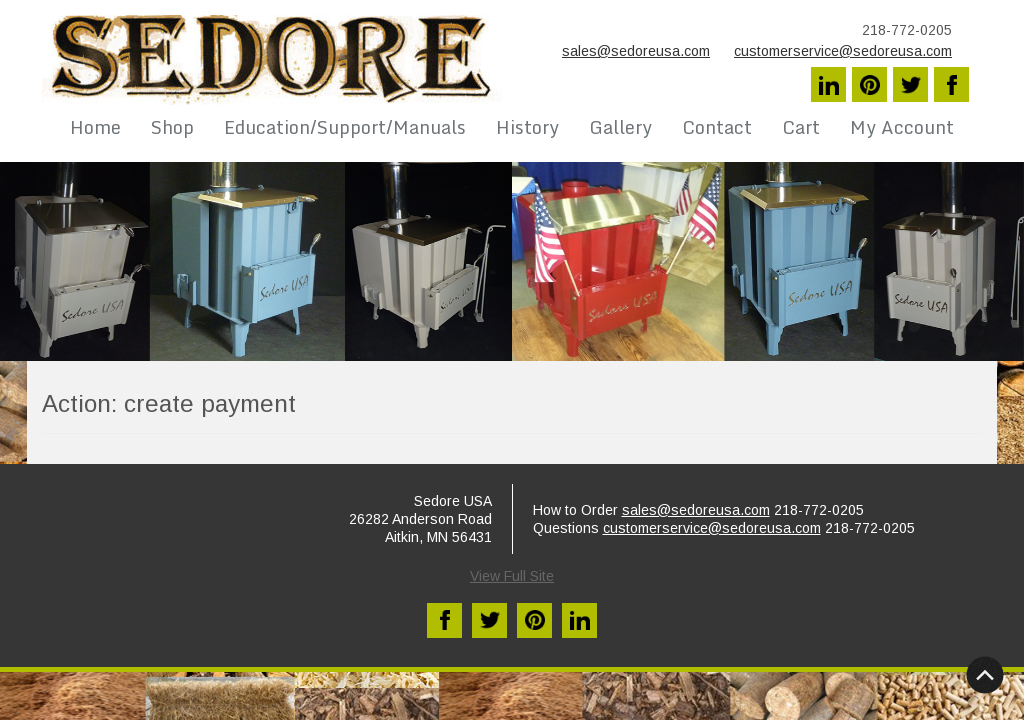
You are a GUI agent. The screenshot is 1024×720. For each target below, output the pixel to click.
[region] (512, 261)
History (527, 127)
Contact (717, 127)
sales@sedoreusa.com (636, 51)
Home (95, 127)
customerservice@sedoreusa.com (843, 51)
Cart (801, 127)
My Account (902, 127)
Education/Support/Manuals (345, 127)
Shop (172, 127)
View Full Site (512, 576)
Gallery (620, 127)
